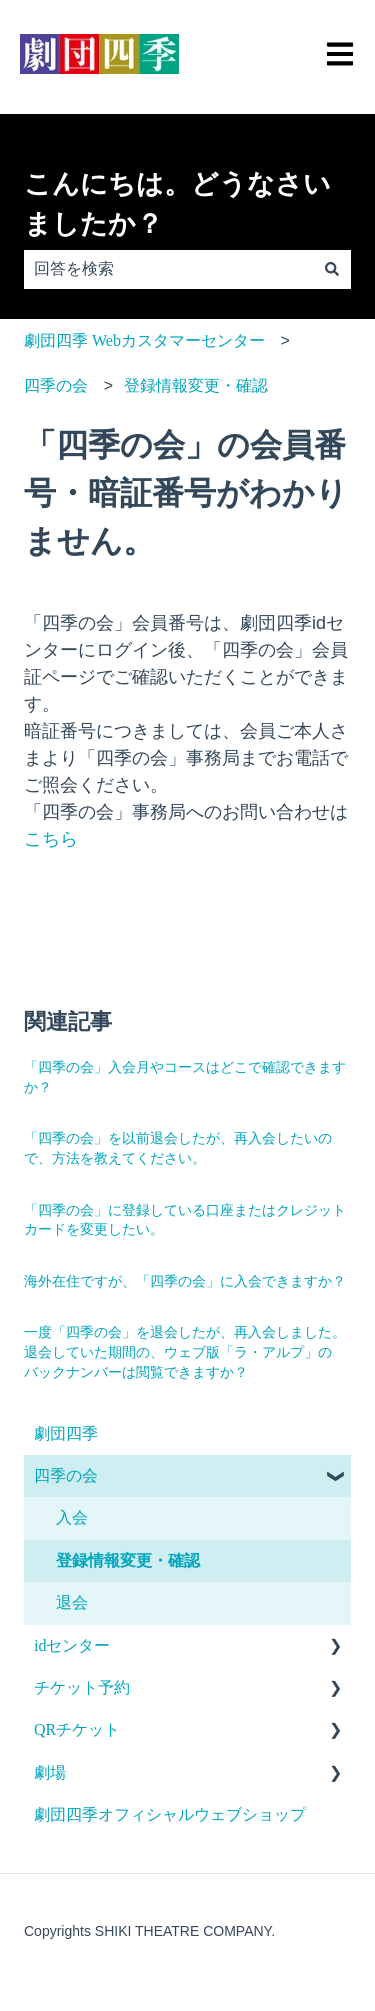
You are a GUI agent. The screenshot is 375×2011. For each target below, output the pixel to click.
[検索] (332, 269)
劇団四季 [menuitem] (66, 1433)
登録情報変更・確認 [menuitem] (128, 1560)
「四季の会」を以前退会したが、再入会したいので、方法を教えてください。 (178, 1148)
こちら (51, 839)
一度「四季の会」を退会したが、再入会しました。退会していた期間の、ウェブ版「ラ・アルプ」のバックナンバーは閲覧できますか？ (185, 1352)
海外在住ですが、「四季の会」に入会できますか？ (185, 1281)
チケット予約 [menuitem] (82, 1687)
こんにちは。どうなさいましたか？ (177, 204)
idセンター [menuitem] (72, 1645)
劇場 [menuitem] (50, 1772)
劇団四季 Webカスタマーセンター (144, 340)
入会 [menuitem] (72, 1517)
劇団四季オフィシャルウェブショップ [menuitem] (170, 1814)
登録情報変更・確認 (196, 385)
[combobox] (168, 269)
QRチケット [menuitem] (77, 1729)
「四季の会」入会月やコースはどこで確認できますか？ (185, 1077)
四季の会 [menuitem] (66, 1475)
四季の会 (56, 385)
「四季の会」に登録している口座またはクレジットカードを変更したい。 (185, 1220)
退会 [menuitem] (72, 1602)
